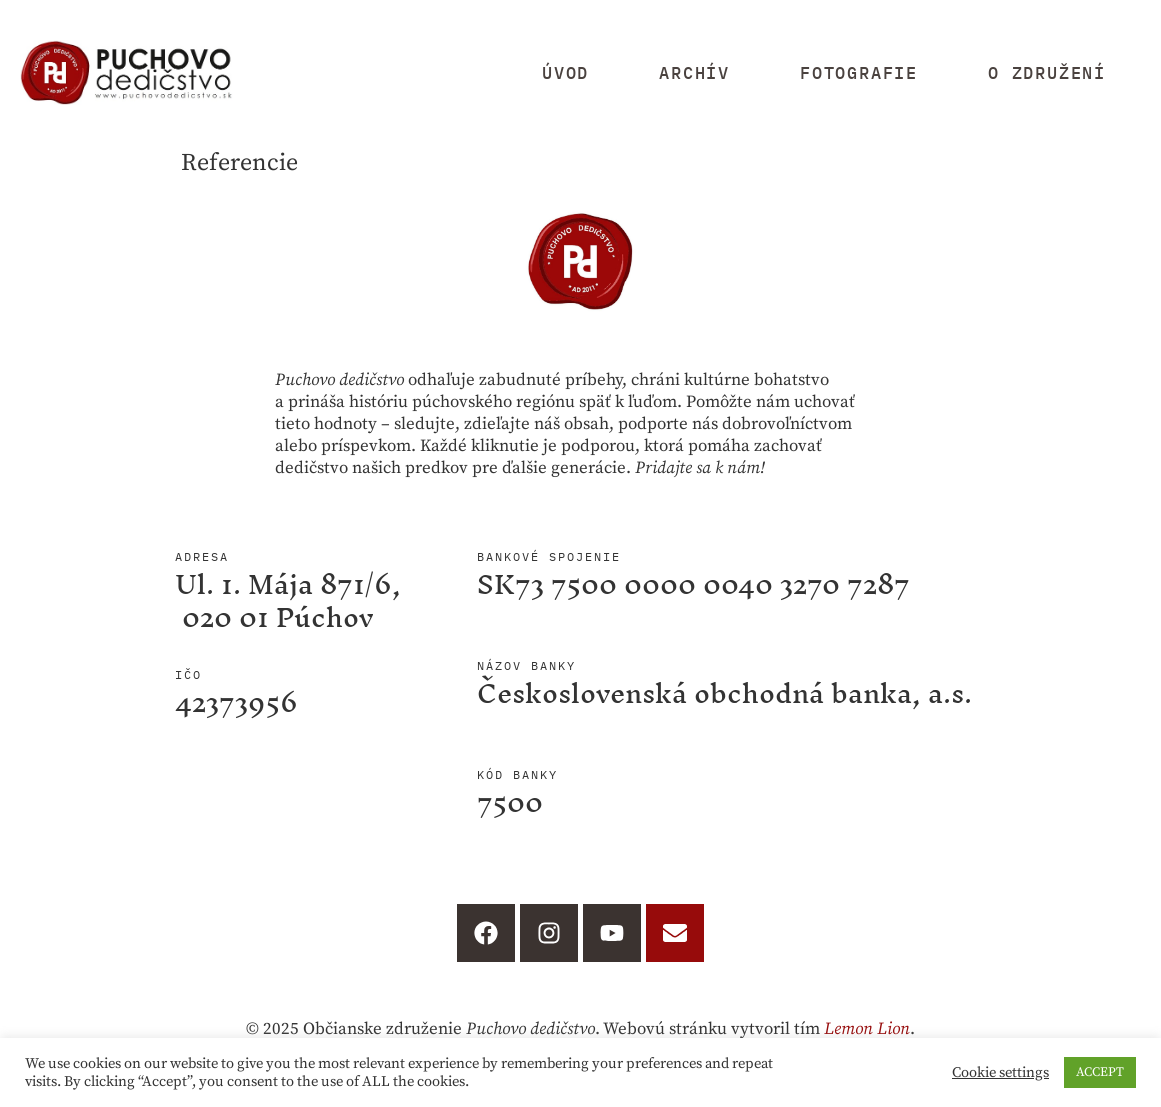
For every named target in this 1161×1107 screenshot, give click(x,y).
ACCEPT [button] (1100, 1072)
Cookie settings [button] (1000, 1073)
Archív (694, 73)
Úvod (565, 73)
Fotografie (859, 73)
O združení (1047, 73)
